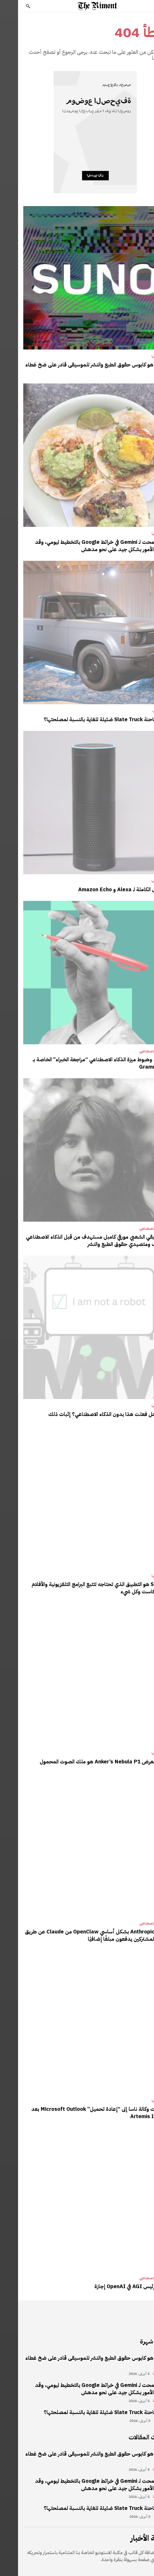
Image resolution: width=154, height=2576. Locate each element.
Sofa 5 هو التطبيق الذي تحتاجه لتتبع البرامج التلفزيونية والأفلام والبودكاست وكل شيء (81, 1587)
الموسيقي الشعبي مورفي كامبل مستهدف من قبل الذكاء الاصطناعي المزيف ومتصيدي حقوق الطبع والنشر (78, 1240)
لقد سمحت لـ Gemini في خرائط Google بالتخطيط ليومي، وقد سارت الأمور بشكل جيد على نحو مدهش (83, 545)
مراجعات (140, 711)
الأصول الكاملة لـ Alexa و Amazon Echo (104, 889)
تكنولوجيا (140, 356)
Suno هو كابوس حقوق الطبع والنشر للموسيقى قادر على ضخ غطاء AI (78, 368)
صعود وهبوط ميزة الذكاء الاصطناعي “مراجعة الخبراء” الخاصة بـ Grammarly (82, 1063)
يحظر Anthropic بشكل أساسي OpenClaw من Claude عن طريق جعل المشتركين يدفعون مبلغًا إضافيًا (78, 1935)
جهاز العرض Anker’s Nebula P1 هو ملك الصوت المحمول (85, 1761)
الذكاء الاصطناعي (134, 1051)
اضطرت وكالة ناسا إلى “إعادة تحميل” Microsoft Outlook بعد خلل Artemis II (81, 2112)
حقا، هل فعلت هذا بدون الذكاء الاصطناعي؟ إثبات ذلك (89, 1414)
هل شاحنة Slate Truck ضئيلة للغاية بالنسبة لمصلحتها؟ (87, 719)
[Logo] (79, 6)
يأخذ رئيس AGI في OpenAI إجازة (112, 2286)
